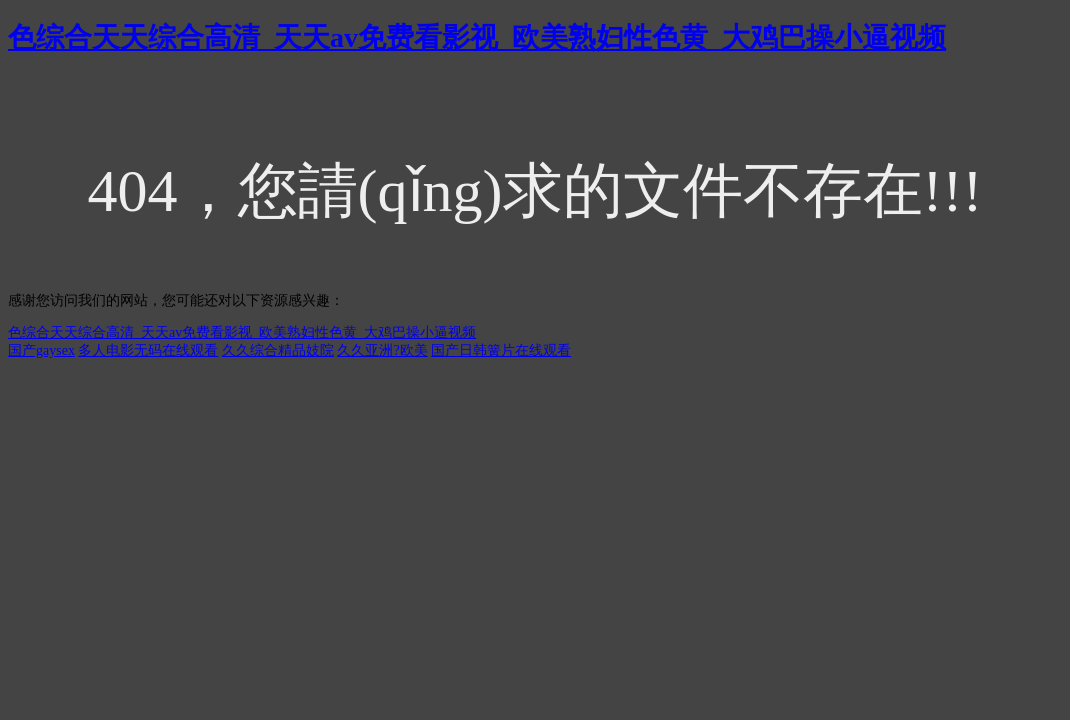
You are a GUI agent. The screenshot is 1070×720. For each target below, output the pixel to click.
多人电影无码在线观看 (148, 350)
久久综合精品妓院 (278, 350)
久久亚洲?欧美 (382, 350)
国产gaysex (41, 350)
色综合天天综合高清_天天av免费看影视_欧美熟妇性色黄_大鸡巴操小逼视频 (477, 37)
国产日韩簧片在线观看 (501, 350)
